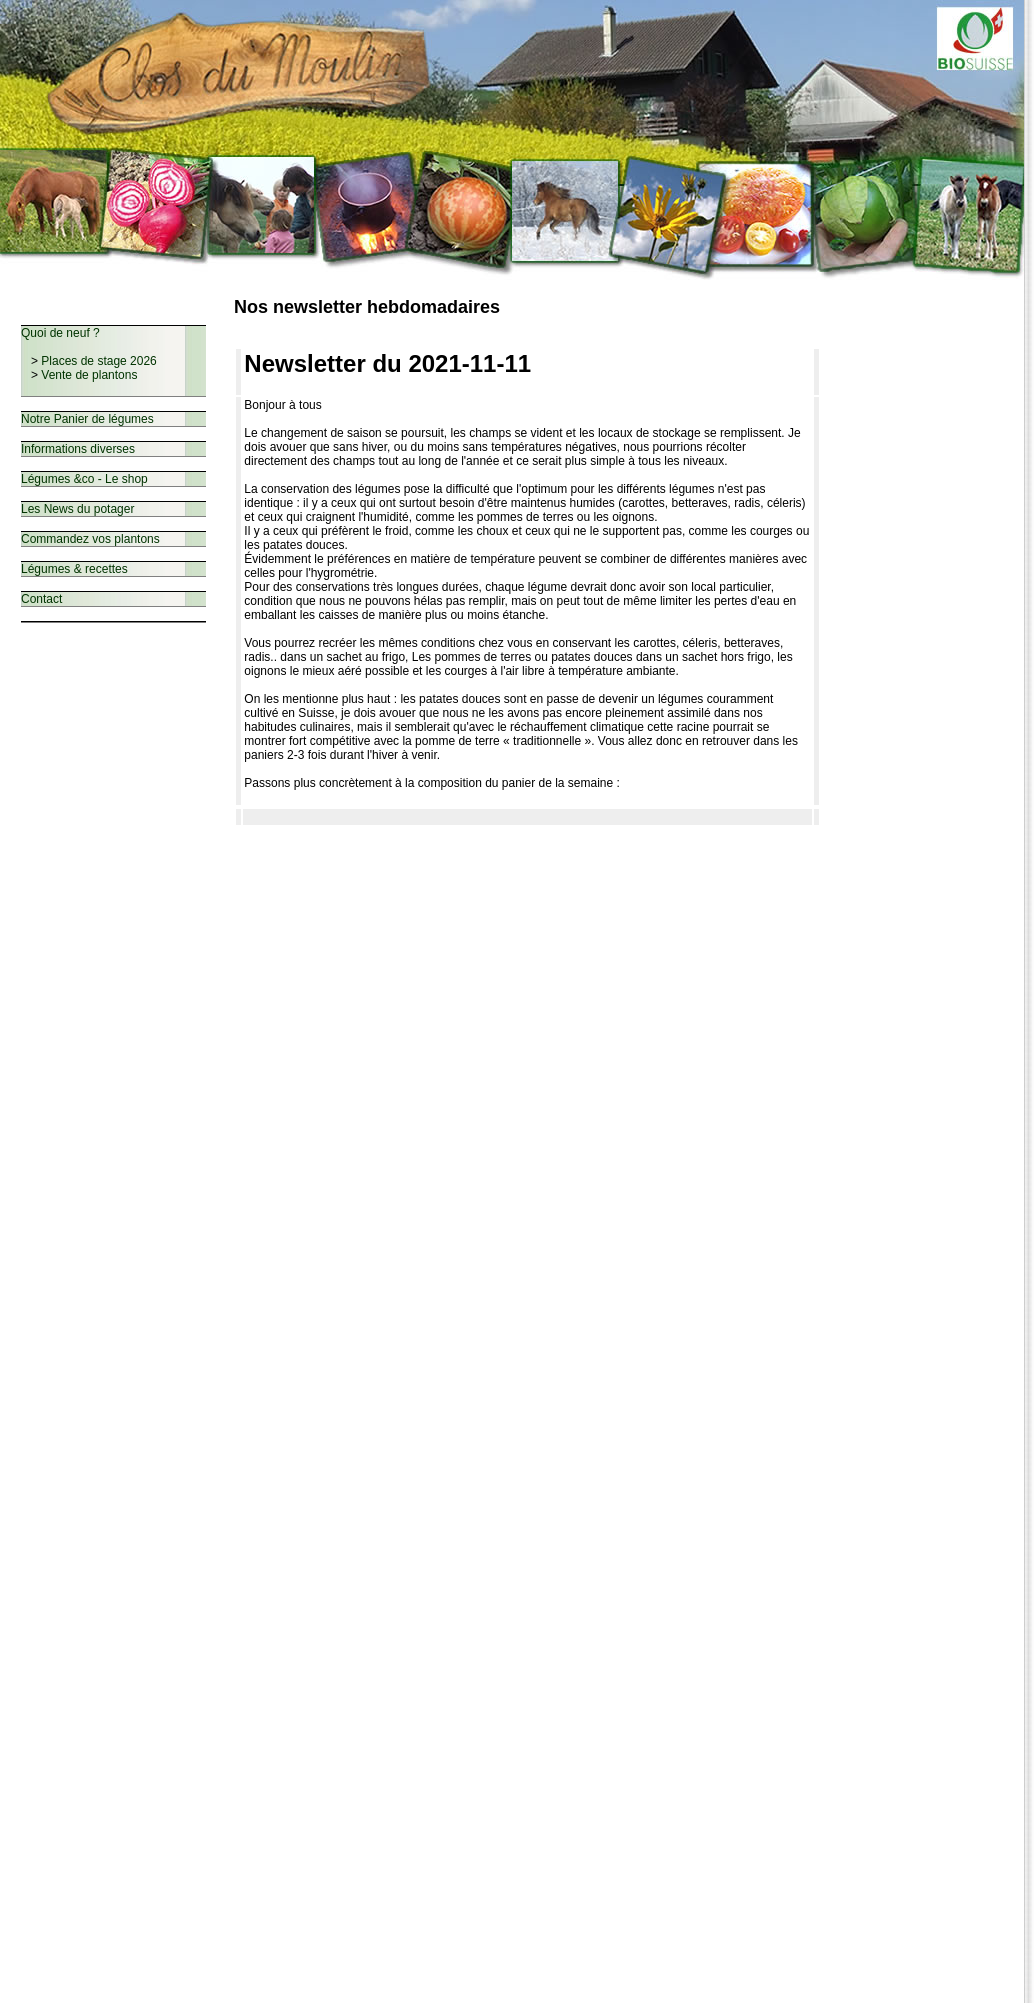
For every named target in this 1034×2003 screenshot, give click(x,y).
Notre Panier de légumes (87, 419)
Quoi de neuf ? (60, 333)
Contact (41, 599)
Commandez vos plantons (90, 539)
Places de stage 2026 (98, 361)
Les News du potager (77, 509)
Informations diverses (78, 449)
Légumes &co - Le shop (84, 479)
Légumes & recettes (74, 569)
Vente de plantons (89, 375)
